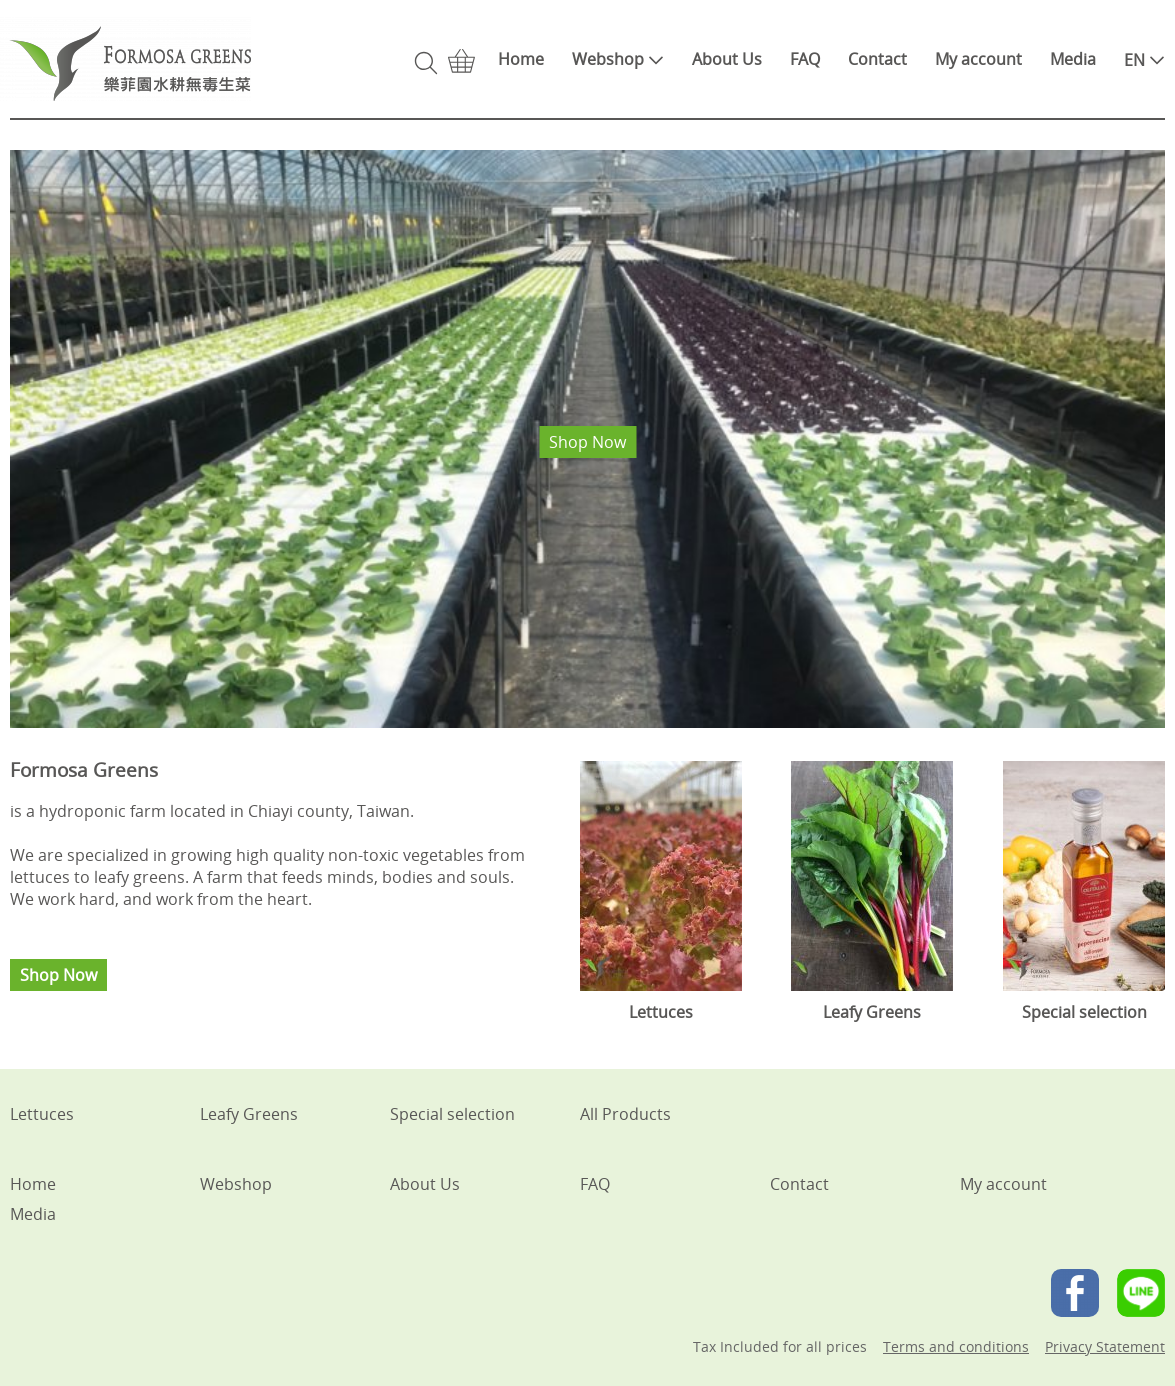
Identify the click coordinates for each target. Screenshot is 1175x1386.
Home (521, 59)
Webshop (618, 59)
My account (978, 59)
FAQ (805, 59)
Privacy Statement (1105, 1346)
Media (1073, 59)
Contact (877, 59)
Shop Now (587, 442)
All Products (625, 1114)
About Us (727, 59)
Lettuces (42, 1114)
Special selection (452, 1114)
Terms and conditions (956, 1346)
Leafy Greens (249, 1114)
